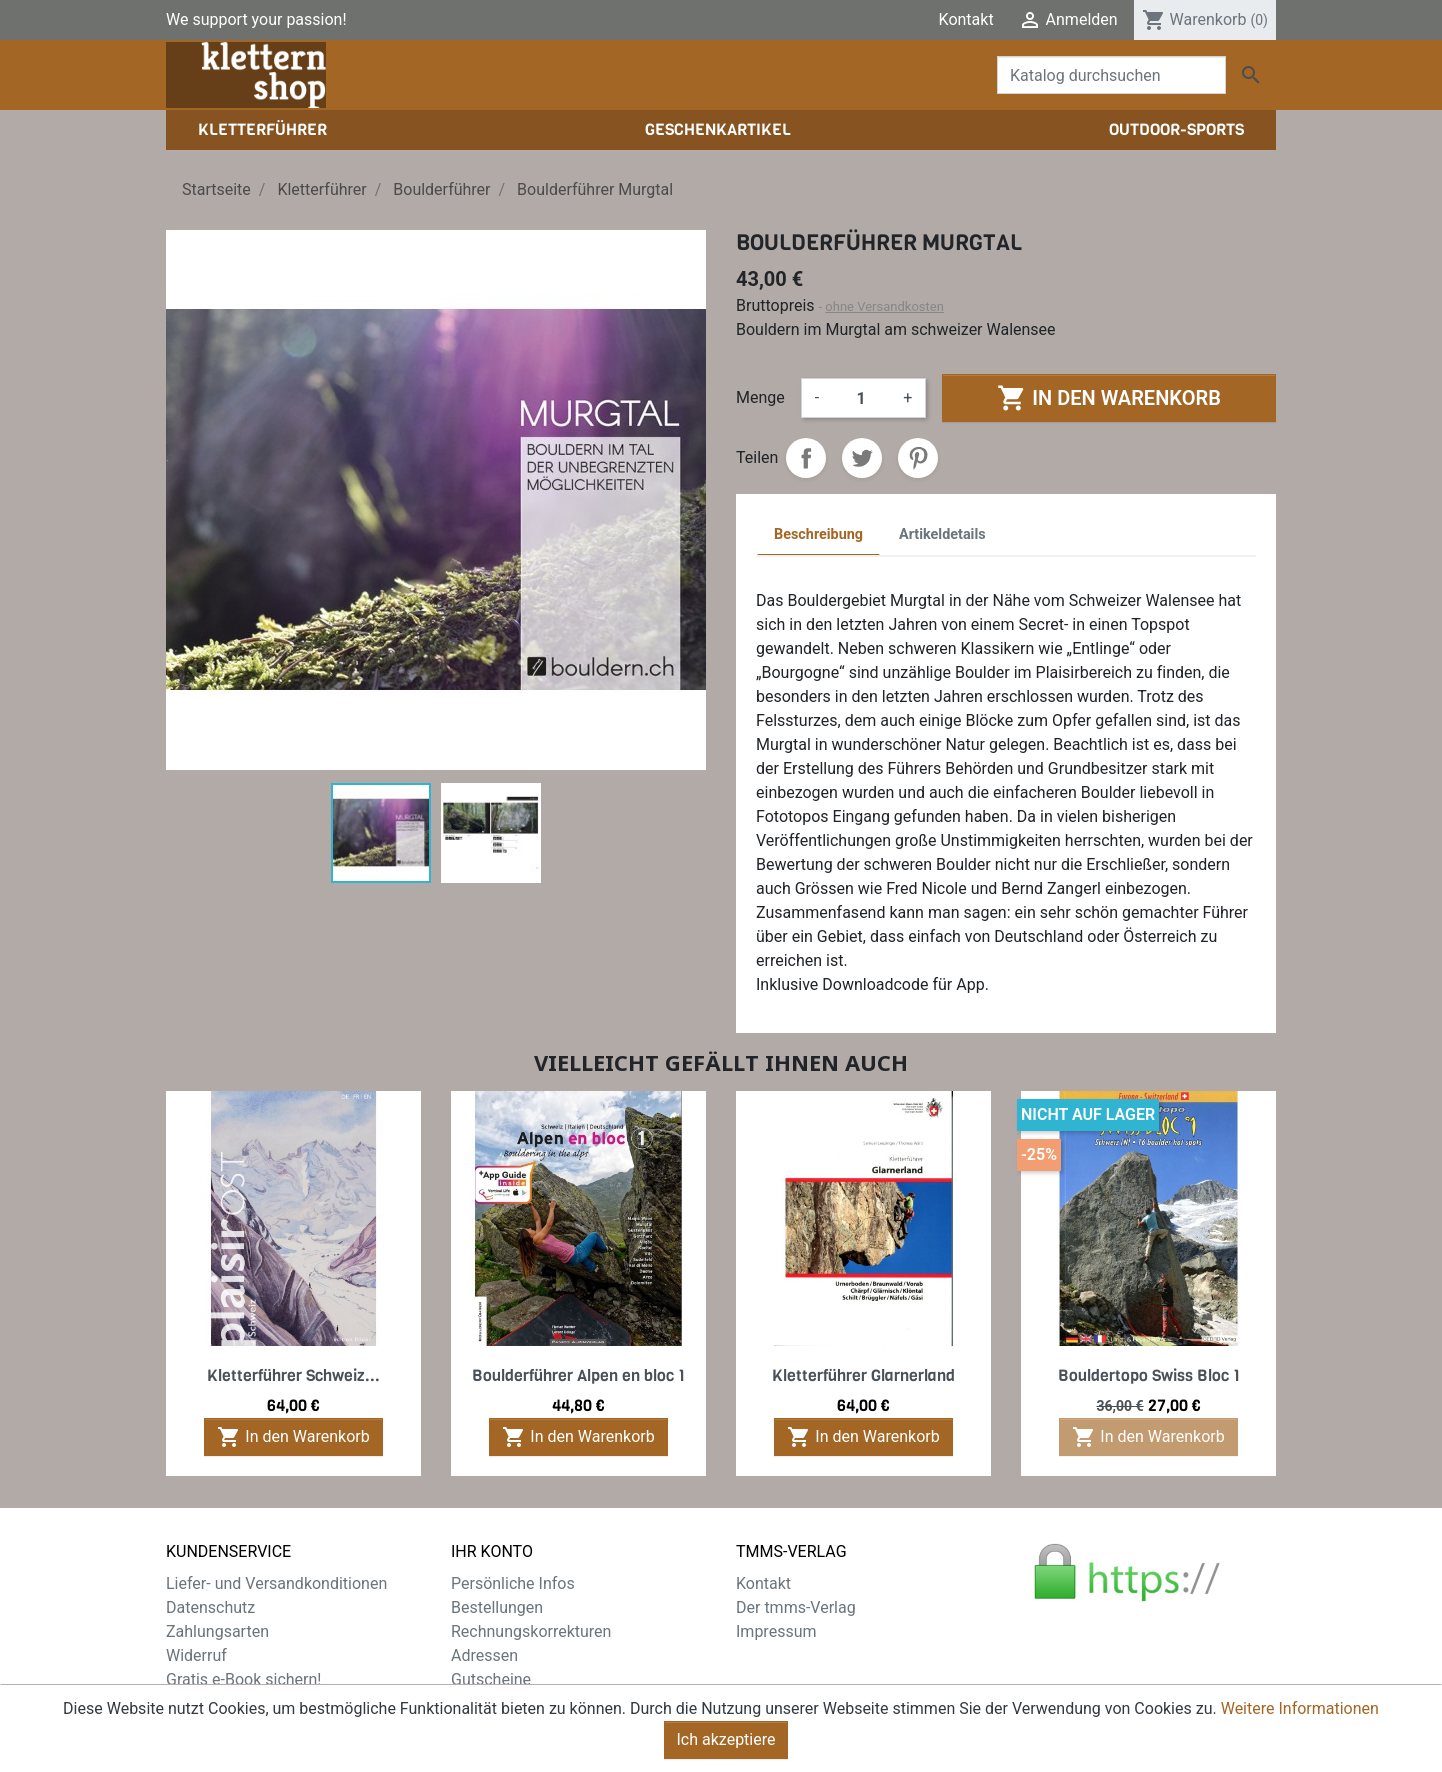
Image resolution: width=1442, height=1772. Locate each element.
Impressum (776, 1631)
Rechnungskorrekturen (531, 1631)
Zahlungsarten (217, 1631)
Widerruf (196, 1655)
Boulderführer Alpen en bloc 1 (578, 1375)
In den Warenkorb (1108, 398)
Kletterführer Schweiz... (293, 1375)
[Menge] (861, 398)
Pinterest (918, 458)
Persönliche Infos (513, 1583)
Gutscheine (491, 1679)
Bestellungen (497, 1607)
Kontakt (966, 19)
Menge (760, 397)
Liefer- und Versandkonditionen (276, 1583)
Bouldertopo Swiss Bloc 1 (1149, 1375)
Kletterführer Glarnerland (863, 1375)
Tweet (862, 458)
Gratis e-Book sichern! (243, 1679)
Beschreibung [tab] (818, 534)
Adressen (484, 1655)
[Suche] (1111, 75)
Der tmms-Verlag (796, 1607)
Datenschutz (210, 1607)
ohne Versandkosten (884, 306)
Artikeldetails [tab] (942, 534)
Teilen (806, 458)
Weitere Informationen (1300, 1724)
